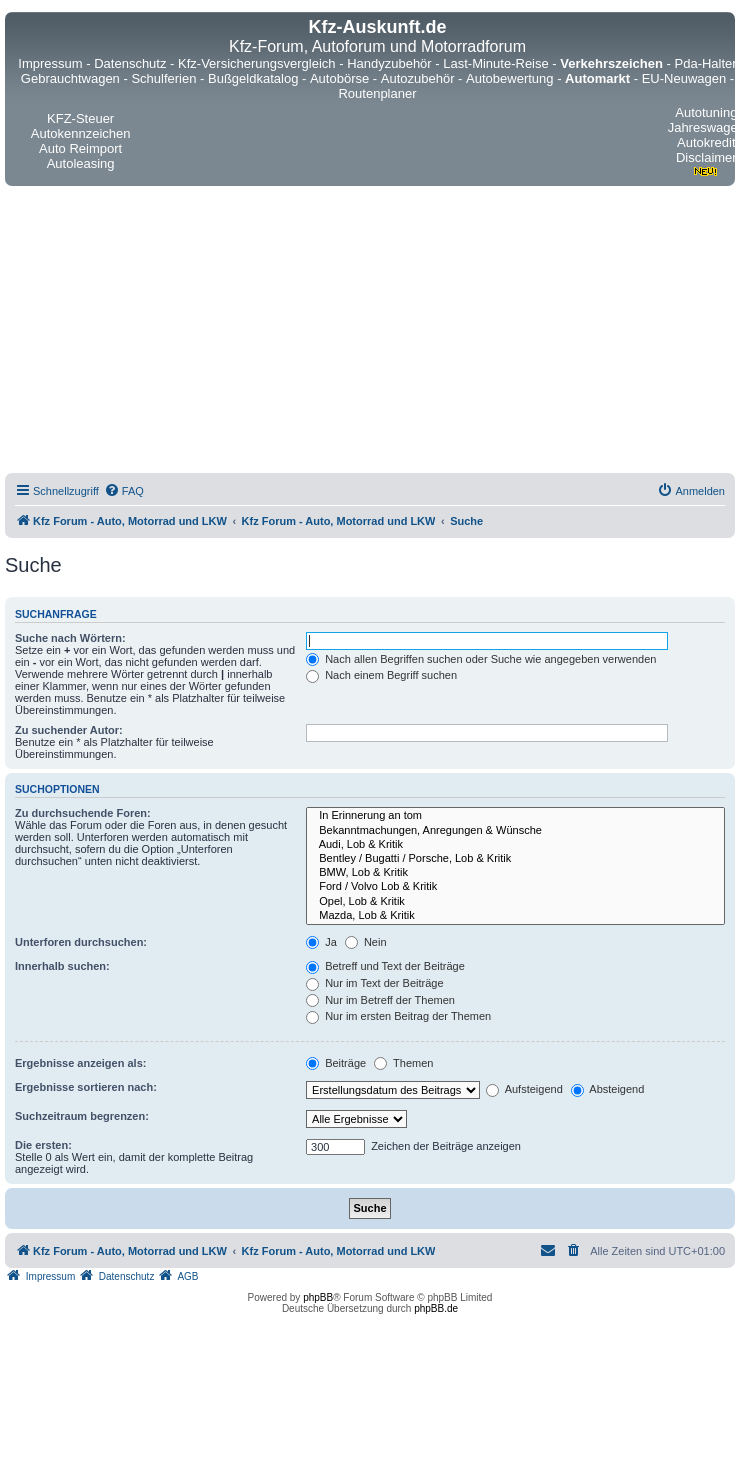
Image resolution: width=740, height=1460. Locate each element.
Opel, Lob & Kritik (515, 902)
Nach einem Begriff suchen (381, 675)
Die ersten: (43, 1145)
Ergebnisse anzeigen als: (80, 1063)
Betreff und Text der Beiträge (385, 966)
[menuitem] (124, 491)
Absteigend (608, 1089)
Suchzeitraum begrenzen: (82, 1116)
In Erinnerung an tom (515, 816)
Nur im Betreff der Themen (380, 1000)
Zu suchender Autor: (69, 730)
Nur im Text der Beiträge (374, 983)
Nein (366, 942)
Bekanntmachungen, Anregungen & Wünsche (515, 831)
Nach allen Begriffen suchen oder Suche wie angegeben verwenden (481, 659)
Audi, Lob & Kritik (515, 845)
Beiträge (336, 1063)
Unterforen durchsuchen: (81, 942)
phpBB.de (436, 1308)
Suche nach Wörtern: (70, 638)
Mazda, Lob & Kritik (515, 916)
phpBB (318, 1297)
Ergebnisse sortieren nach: (86, 1087)
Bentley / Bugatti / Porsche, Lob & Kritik (515, 859)
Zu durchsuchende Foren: (83, 813)
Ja (321, 942)
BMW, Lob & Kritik (515, 873)
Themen (403, 1063)
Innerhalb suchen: (62, 966)
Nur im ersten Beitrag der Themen (398, 1016)
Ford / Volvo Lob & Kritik (515, 887)
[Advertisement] (198, 332)
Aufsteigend (524, 1089)
